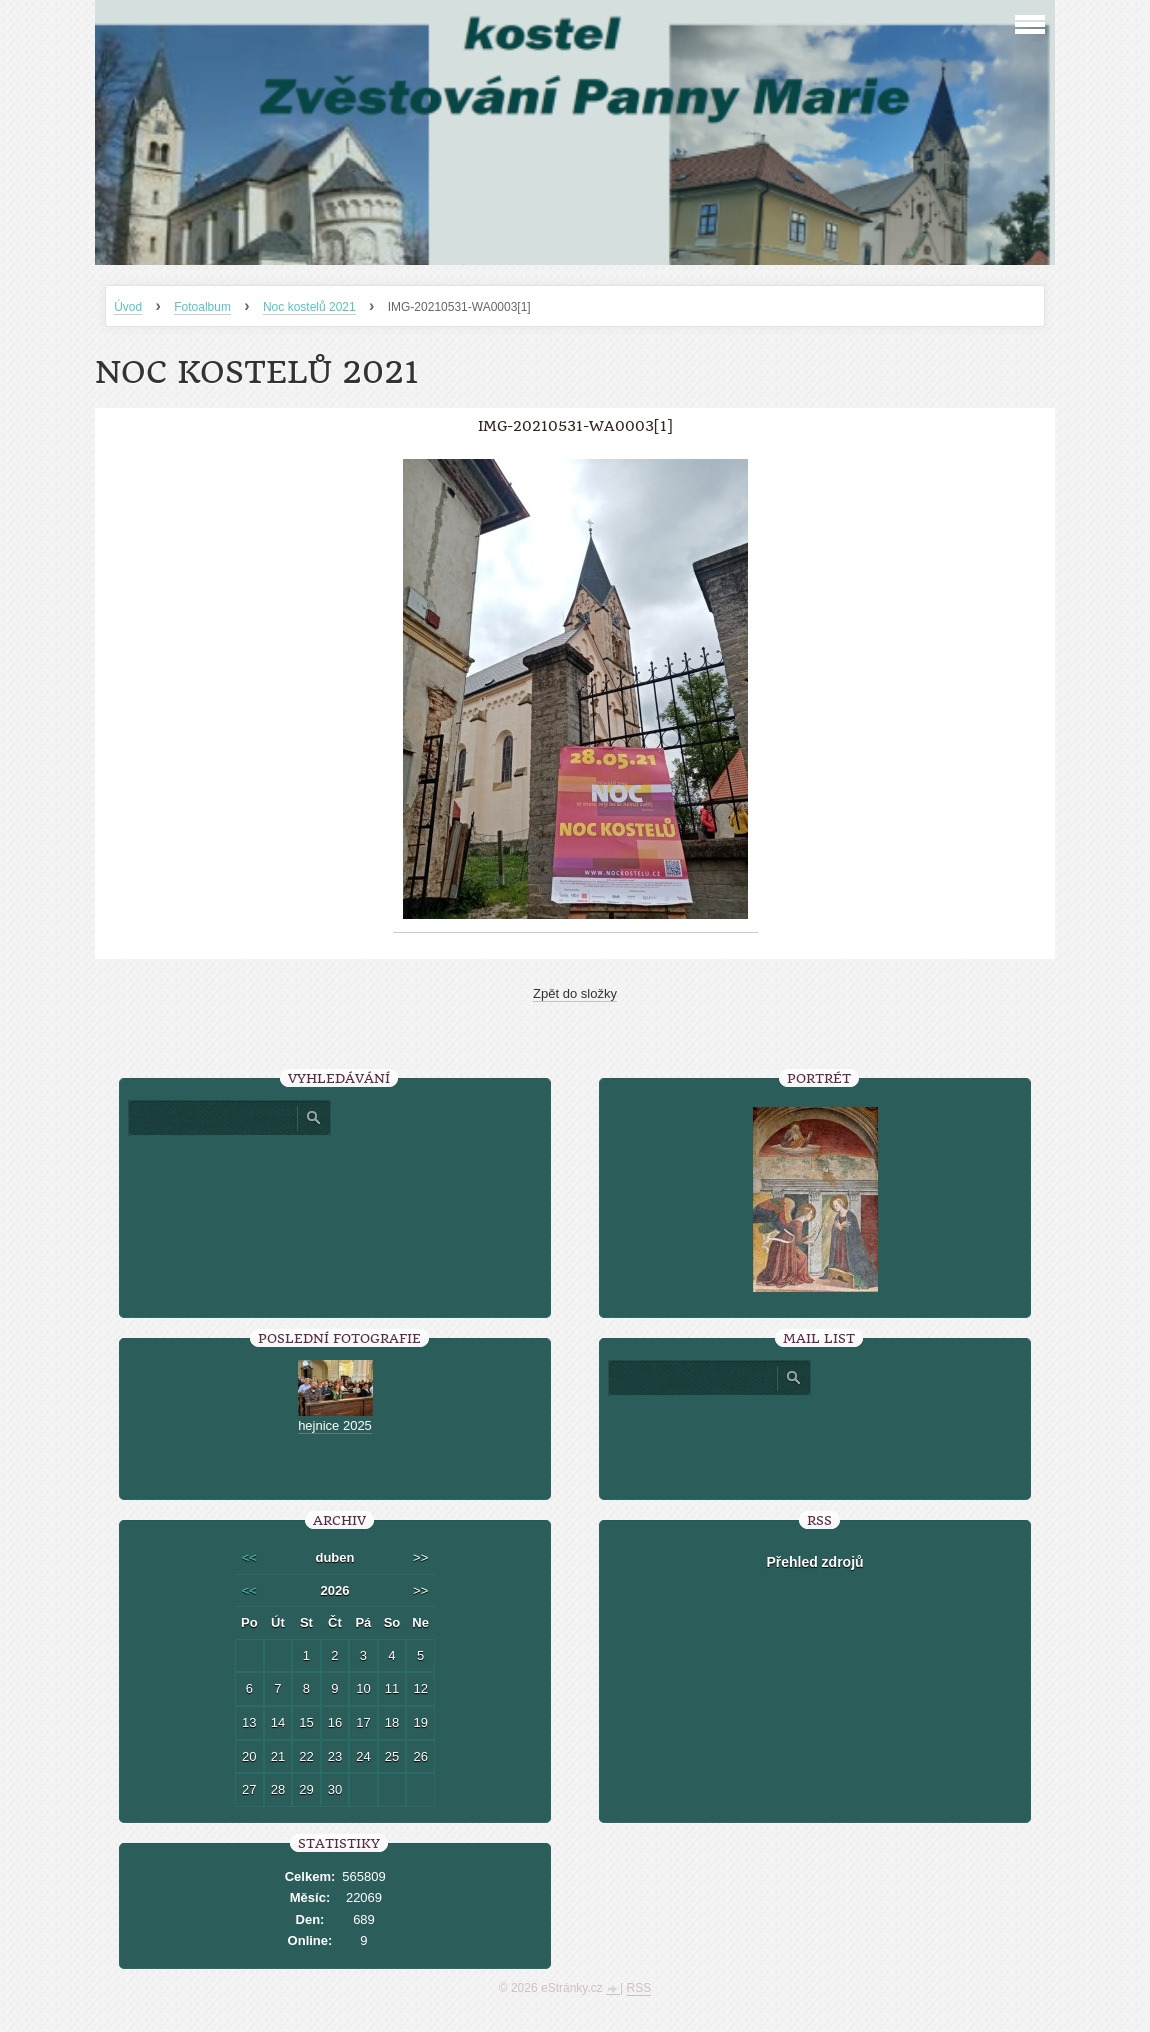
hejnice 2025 (335, 1425)
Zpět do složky (575, 993)
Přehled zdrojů (814, 1562)
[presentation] (815, 1440)
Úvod (128, 307)
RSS (639, 1988)
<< (249, 1557)
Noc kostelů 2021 (309, 307)
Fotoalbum (202, 307)
